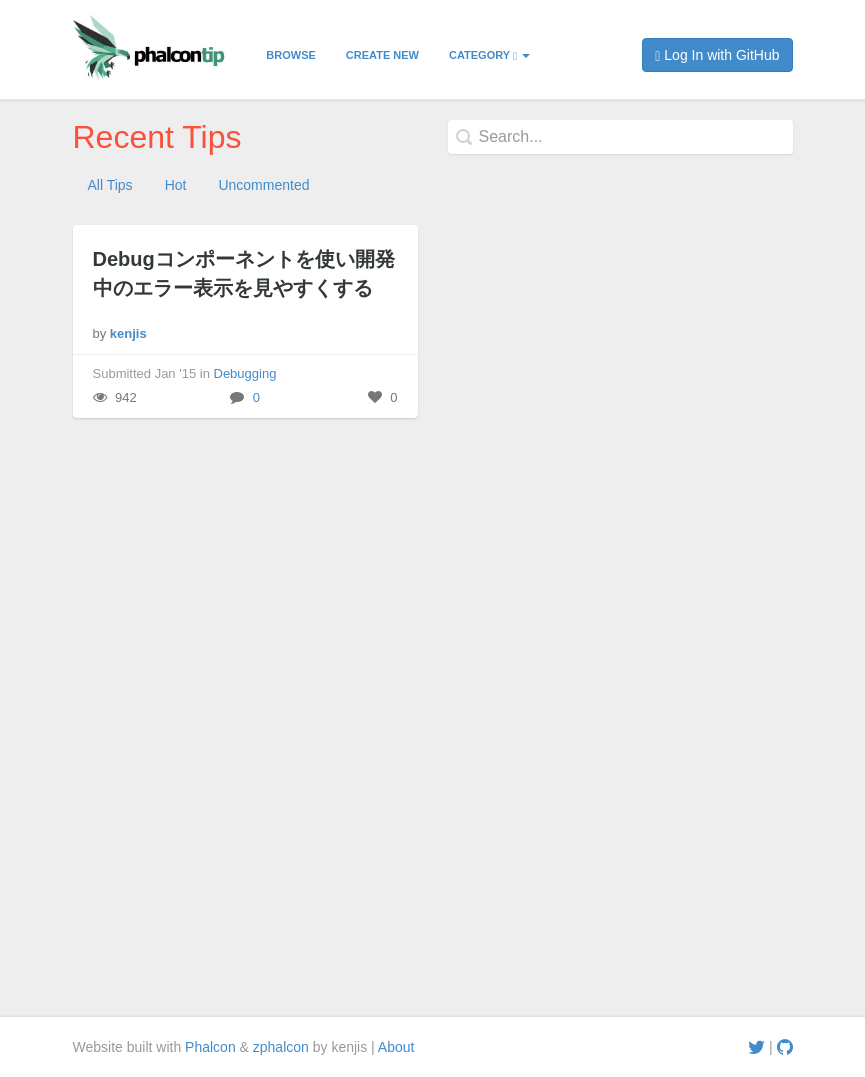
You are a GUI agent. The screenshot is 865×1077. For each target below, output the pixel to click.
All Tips (110, 185)
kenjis (128, 333)
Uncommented (263, 185)
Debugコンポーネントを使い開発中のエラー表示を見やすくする (244, 273)
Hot (176, 185)
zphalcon (281, 1047)
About (396, 1047)
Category (489, 55)
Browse (291, 55)
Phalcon (210, 1047)
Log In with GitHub (717, 55)
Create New (382, 55)
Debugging (245, 373)
